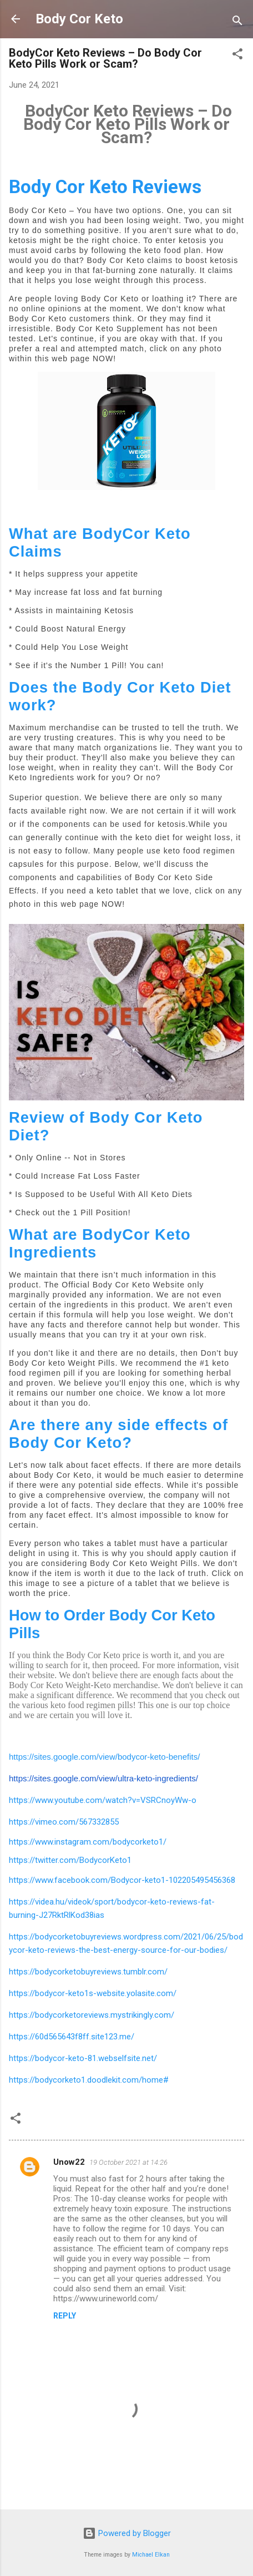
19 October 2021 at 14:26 (128, 2162)
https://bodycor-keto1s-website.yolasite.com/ (92, 1993)
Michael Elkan (151, 2554)
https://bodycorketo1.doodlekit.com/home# (89, 2080)
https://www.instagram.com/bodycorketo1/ (87, 1842)
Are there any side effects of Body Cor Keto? (118, 1433)
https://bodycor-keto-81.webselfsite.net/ (83, 2058)
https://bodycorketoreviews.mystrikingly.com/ (91, 2015)
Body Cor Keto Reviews (105, 187)
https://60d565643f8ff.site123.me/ (71, 2037)
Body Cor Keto (79, 19)
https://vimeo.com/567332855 (64, 1822)
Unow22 (69, 2162)
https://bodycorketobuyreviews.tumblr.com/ (88, 1972)
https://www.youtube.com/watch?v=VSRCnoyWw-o (102, 1800)
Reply (64, 2315)
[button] (237, 55)
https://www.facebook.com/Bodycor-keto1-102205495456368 (122, 1880)
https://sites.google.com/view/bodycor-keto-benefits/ (104, 1756)
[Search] (237, 22)
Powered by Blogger (127, 2533)
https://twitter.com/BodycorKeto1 (70, 1860)
